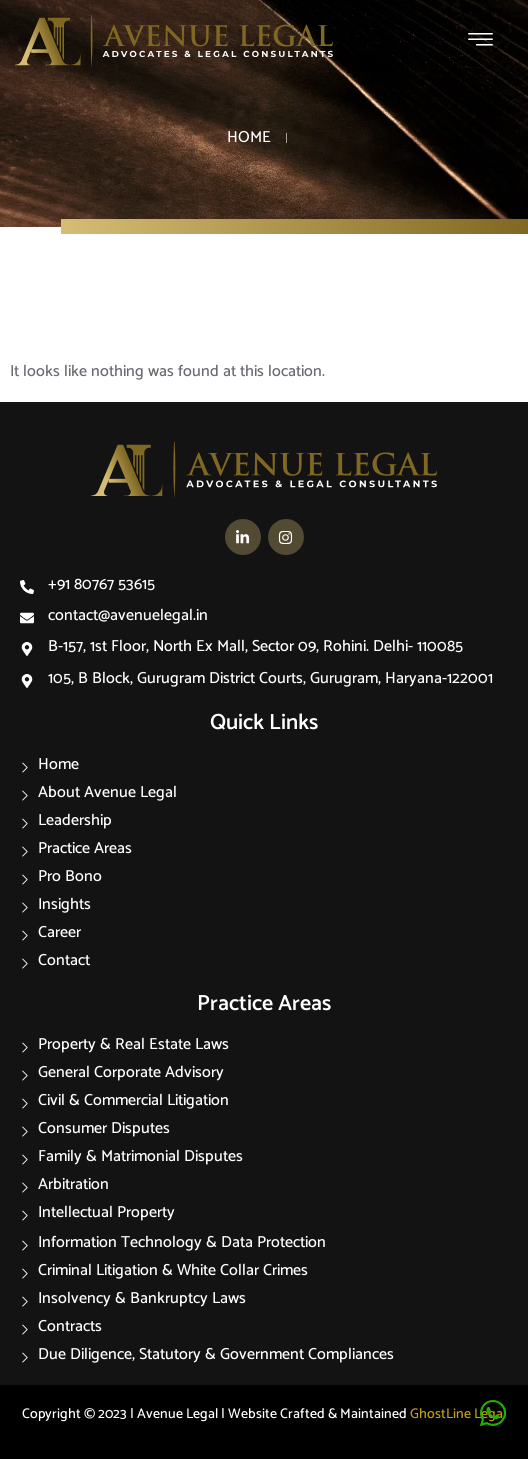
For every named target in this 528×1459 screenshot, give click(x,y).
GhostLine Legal (458, 1414)
